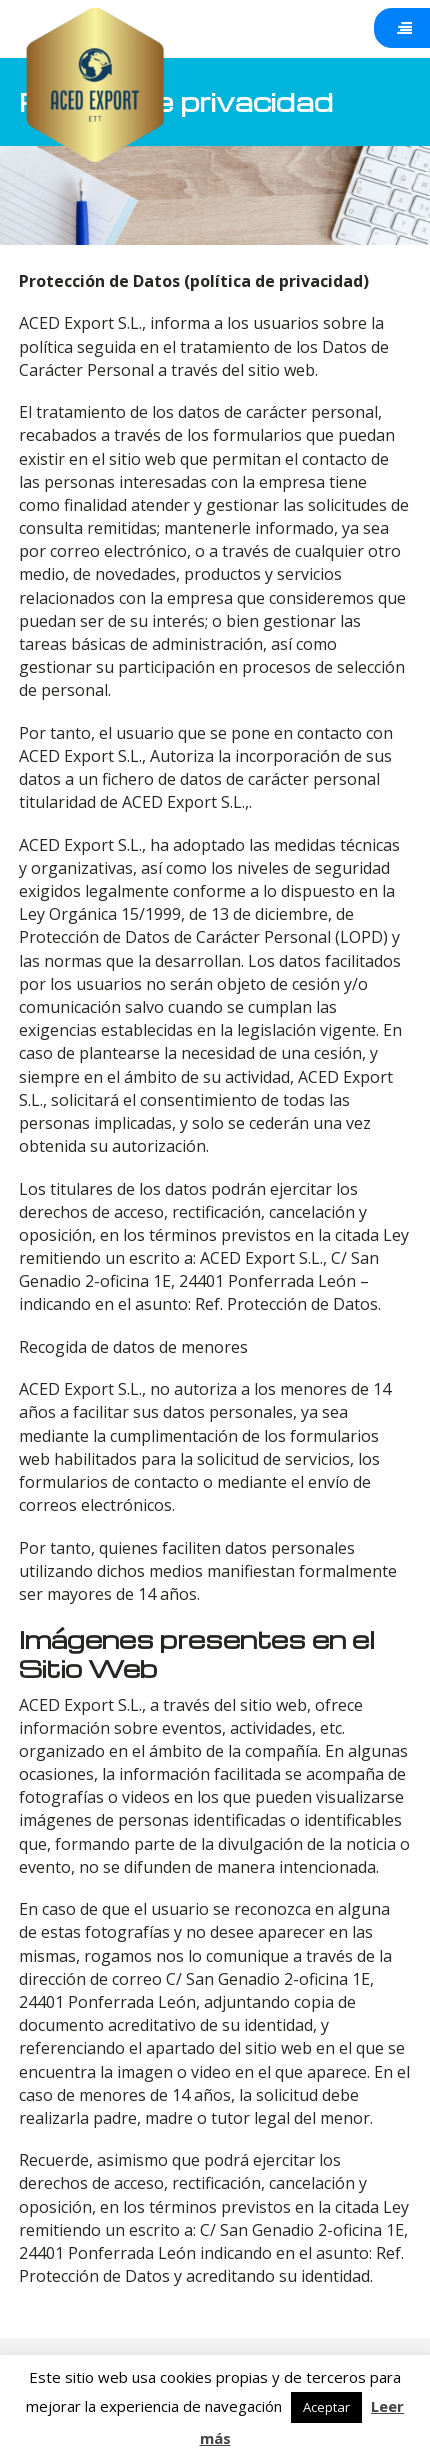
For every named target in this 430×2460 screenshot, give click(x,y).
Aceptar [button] (326, 2407)
